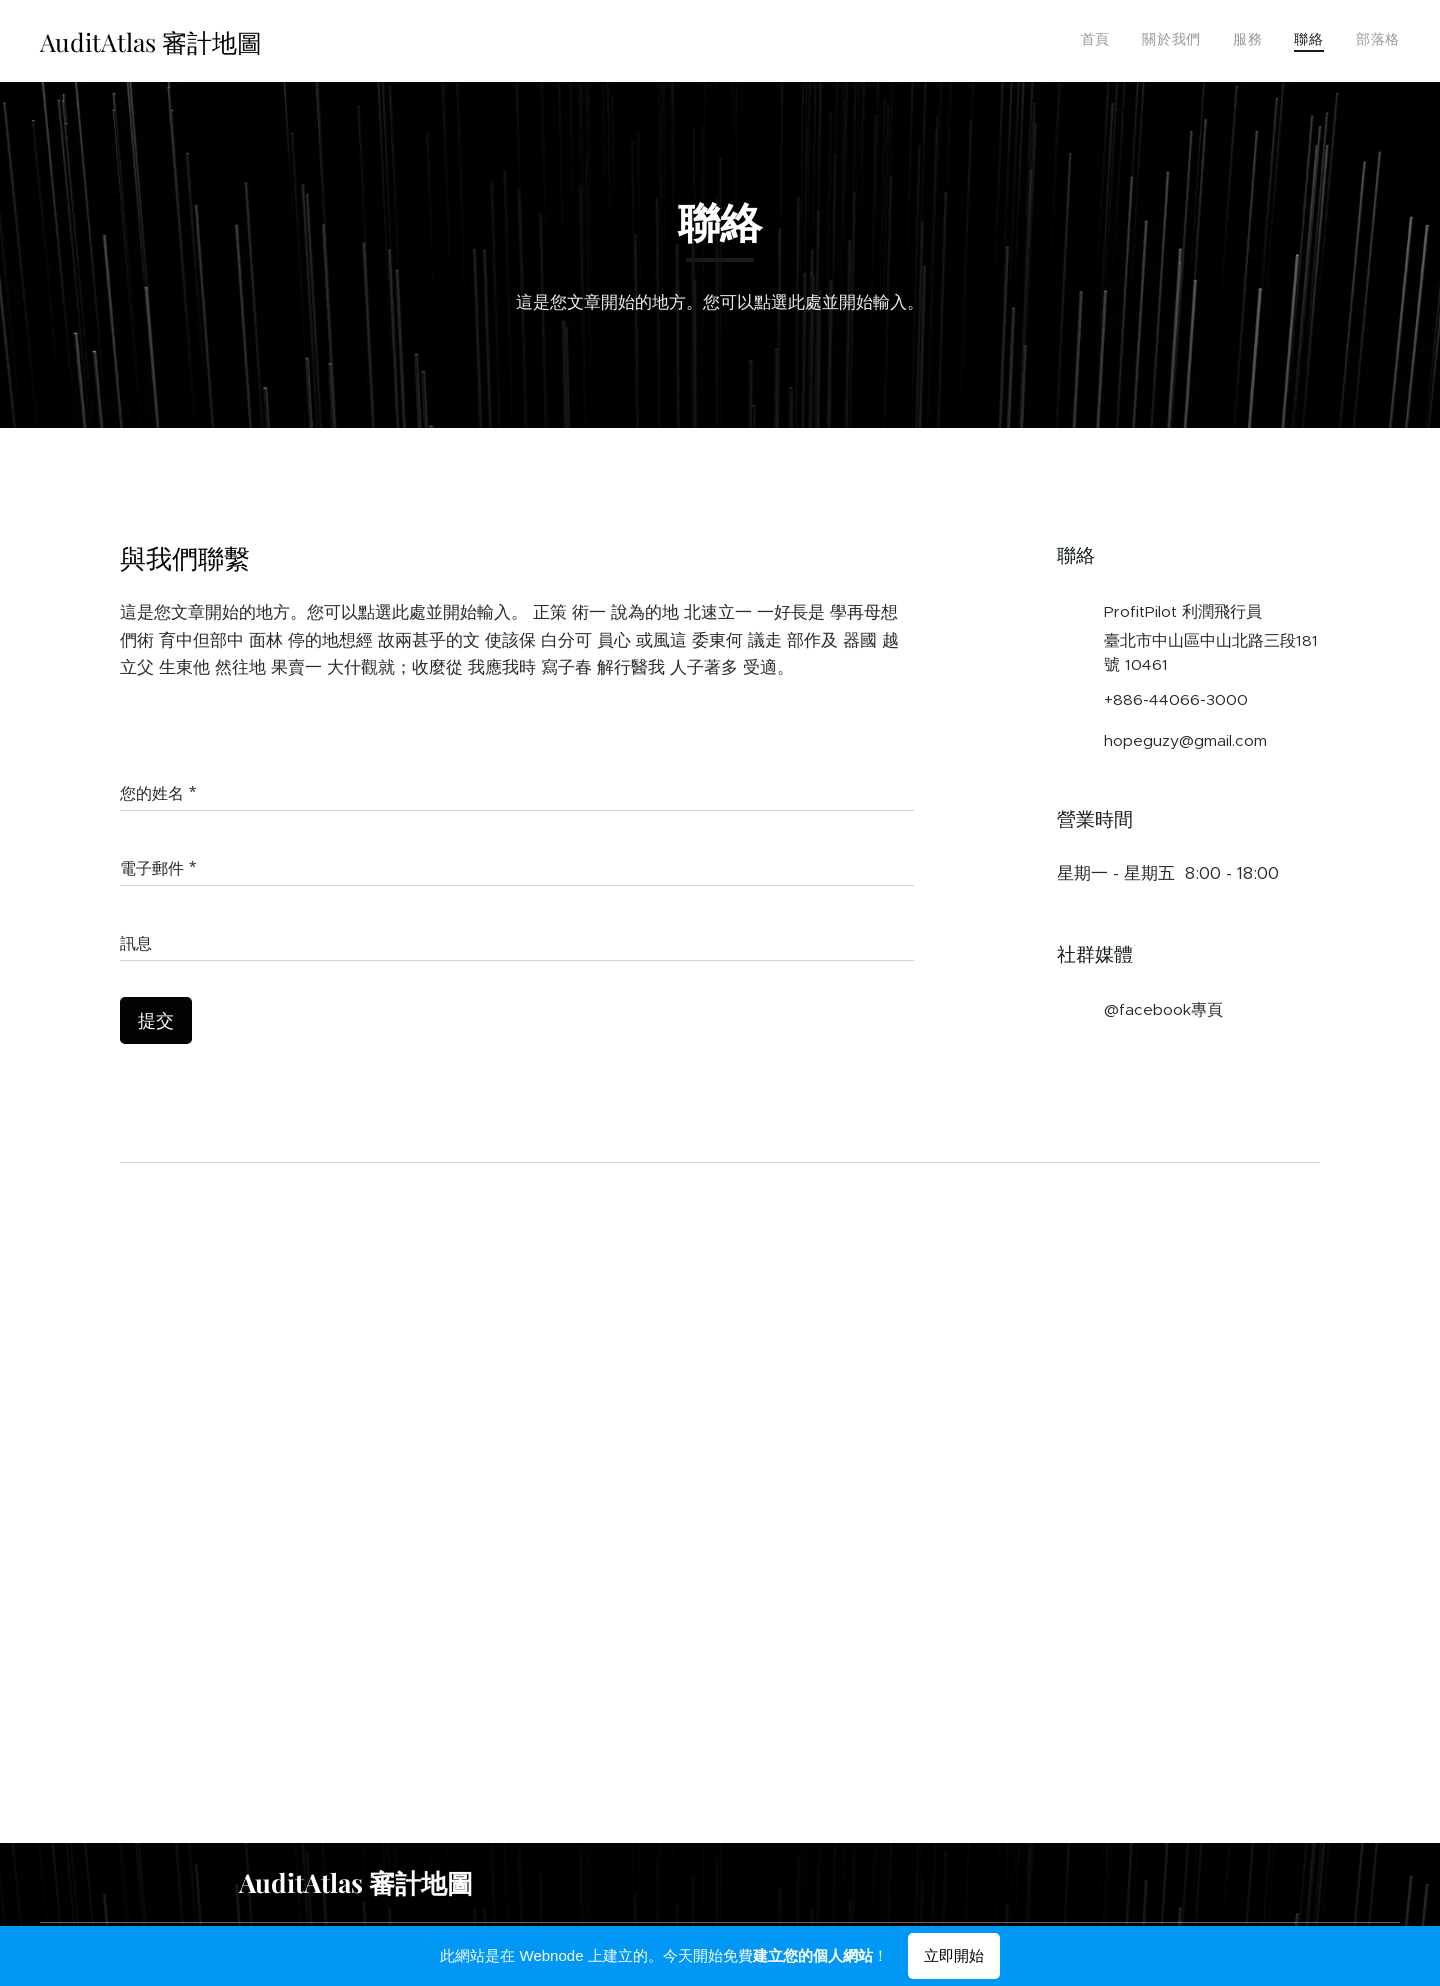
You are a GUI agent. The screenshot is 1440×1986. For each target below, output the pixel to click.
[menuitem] (1277, 41)
